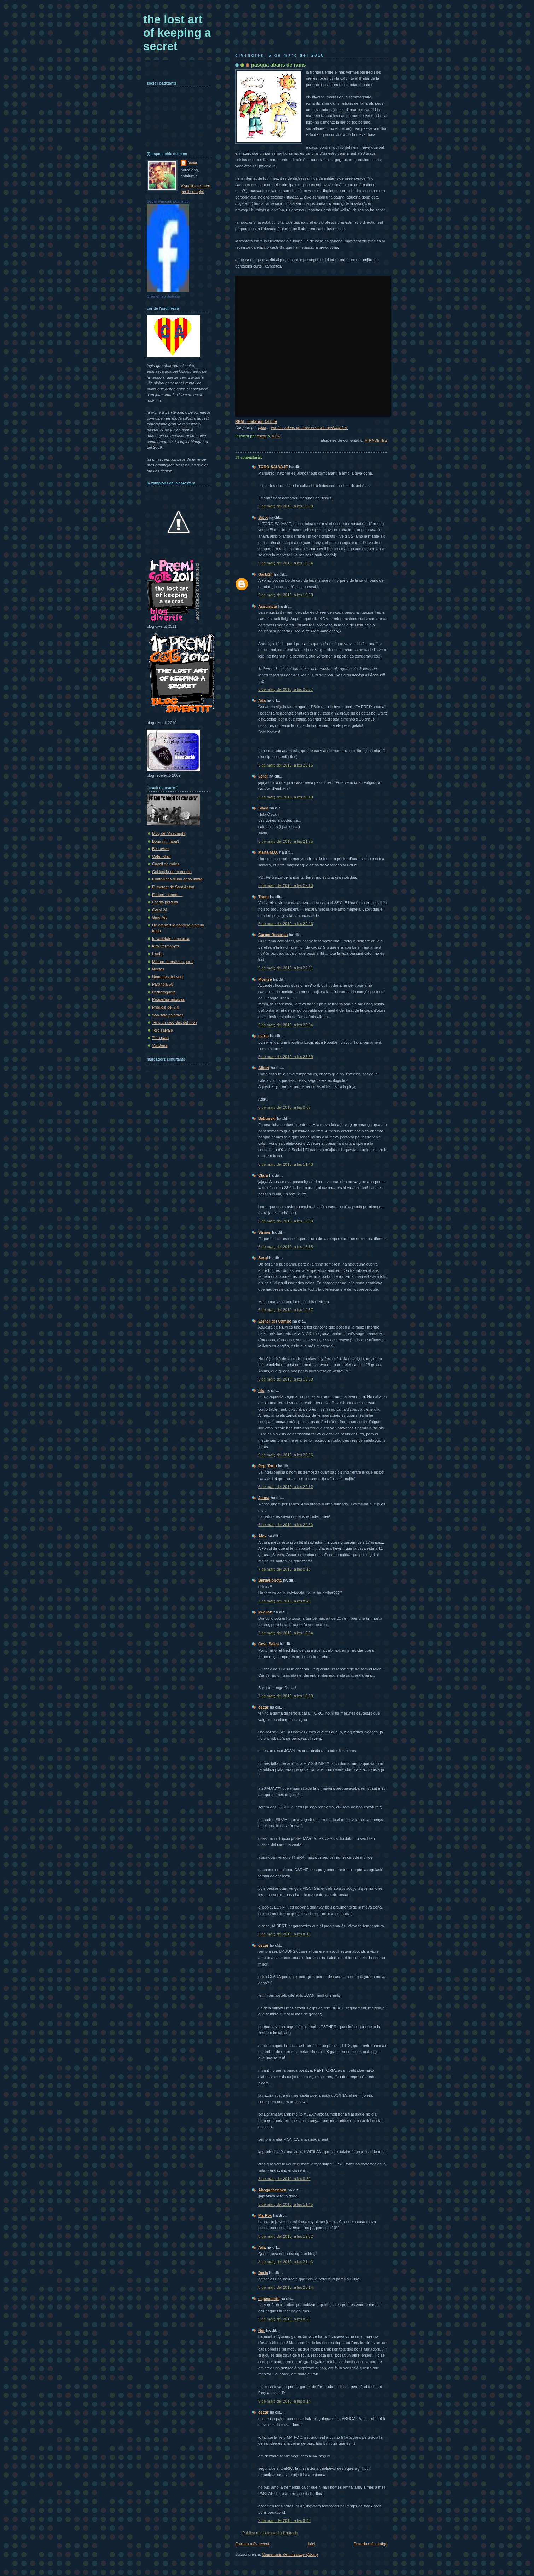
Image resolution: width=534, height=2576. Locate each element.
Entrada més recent (252, 2544)
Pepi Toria (267, 1466)
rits (261, 1390)
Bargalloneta (270, 1580)
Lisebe (158, 954)
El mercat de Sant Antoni (173, 887)
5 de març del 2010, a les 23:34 (285, 1025)
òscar (263, 1707)
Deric (263, 2273)
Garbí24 (265, 574)
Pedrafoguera (164, 992)
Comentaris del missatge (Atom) (290, 2554)
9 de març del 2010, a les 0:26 (284, 2319)
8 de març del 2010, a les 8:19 (284, 1934)
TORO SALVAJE (273, 467)
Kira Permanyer (165, 946)
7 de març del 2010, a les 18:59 (285, 1696)
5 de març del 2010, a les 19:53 (285, 595)
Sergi (263, 1258)
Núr (261, 2330)
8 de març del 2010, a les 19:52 (285, 2236)
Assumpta (267, 606)
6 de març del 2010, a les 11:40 (285, 1164)
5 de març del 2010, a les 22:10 (285, 885)
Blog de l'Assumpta (168, 833)
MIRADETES (376, 440)
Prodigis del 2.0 (165, 1007)
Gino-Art (159, 917)
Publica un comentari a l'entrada (270, 2533)
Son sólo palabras (167, 1015)
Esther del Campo (274, 1321)
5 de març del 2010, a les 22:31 (285, 968)
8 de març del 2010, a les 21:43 (285, 2262)
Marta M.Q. (268, 852)
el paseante (268, 2298)
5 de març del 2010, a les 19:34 (285, 563)
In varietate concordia (171, 938)
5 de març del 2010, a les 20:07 (285, 689)
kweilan (265, 1612)
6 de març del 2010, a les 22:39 (285, 1524)
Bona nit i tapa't (165, 841)
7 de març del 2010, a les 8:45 (284, 1601)
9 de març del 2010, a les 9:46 (284, 2520)
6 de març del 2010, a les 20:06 (285, 1455)
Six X (263, 517)
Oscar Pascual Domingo (168, 201)
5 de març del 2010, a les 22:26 (285, 924)
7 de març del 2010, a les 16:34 (285, 1633)
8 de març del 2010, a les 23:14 (285, 2287)
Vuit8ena (159, 1045)
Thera (263, 897)
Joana (263, 1498)
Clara (263, 1175)
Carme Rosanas (273, 935)
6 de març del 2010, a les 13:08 (285, 1221)
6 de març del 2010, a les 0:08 (284, 1107)
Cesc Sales (268, 1644)
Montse (265, 979)
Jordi (263, 776)
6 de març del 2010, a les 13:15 (285, 1247)
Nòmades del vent (168, 977)
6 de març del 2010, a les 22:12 (285, 1487)
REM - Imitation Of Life (256, 421)
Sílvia (263, 808)
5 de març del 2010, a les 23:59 (285, 1057)
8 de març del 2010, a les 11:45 (285, 2204)
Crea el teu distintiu (163, 296)
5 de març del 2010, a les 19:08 (285, 506)
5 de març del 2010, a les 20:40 (285, 797)
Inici (311, 2544)
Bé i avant (160, 849)
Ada (262, 700)
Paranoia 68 (162, 984)
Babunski (267, 1118)
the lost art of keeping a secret (177, 33)
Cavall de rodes (165, 864)
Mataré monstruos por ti (172, 961)
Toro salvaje (162, 1030)
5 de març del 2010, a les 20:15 (285, 765)
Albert (263, 1068)
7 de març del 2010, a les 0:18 (284, 1569)
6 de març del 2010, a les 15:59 (285, 1379)
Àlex (262, 1536)
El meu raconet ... (167, 895)
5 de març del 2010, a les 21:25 (285, 841)
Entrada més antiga (370, 2544)
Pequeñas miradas (168, 999)
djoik (262, 427)
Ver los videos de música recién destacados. (309, 427)
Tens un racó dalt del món (174, 1022)
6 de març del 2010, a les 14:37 (285, 1310)
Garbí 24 (159, 910)
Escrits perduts (165, 902)
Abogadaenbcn (272, 2190)
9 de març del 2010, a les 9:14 (284, 2401)
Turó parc (160, 1037)
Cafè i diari (161, 856)
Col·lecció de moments (172, 872)
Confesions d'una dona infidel (177, 879)
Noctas (158, 969)
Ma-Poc (265, 2215)
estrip (263, 1036)
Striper (264, 1232)
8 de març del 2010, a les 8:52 (284, 2178)
